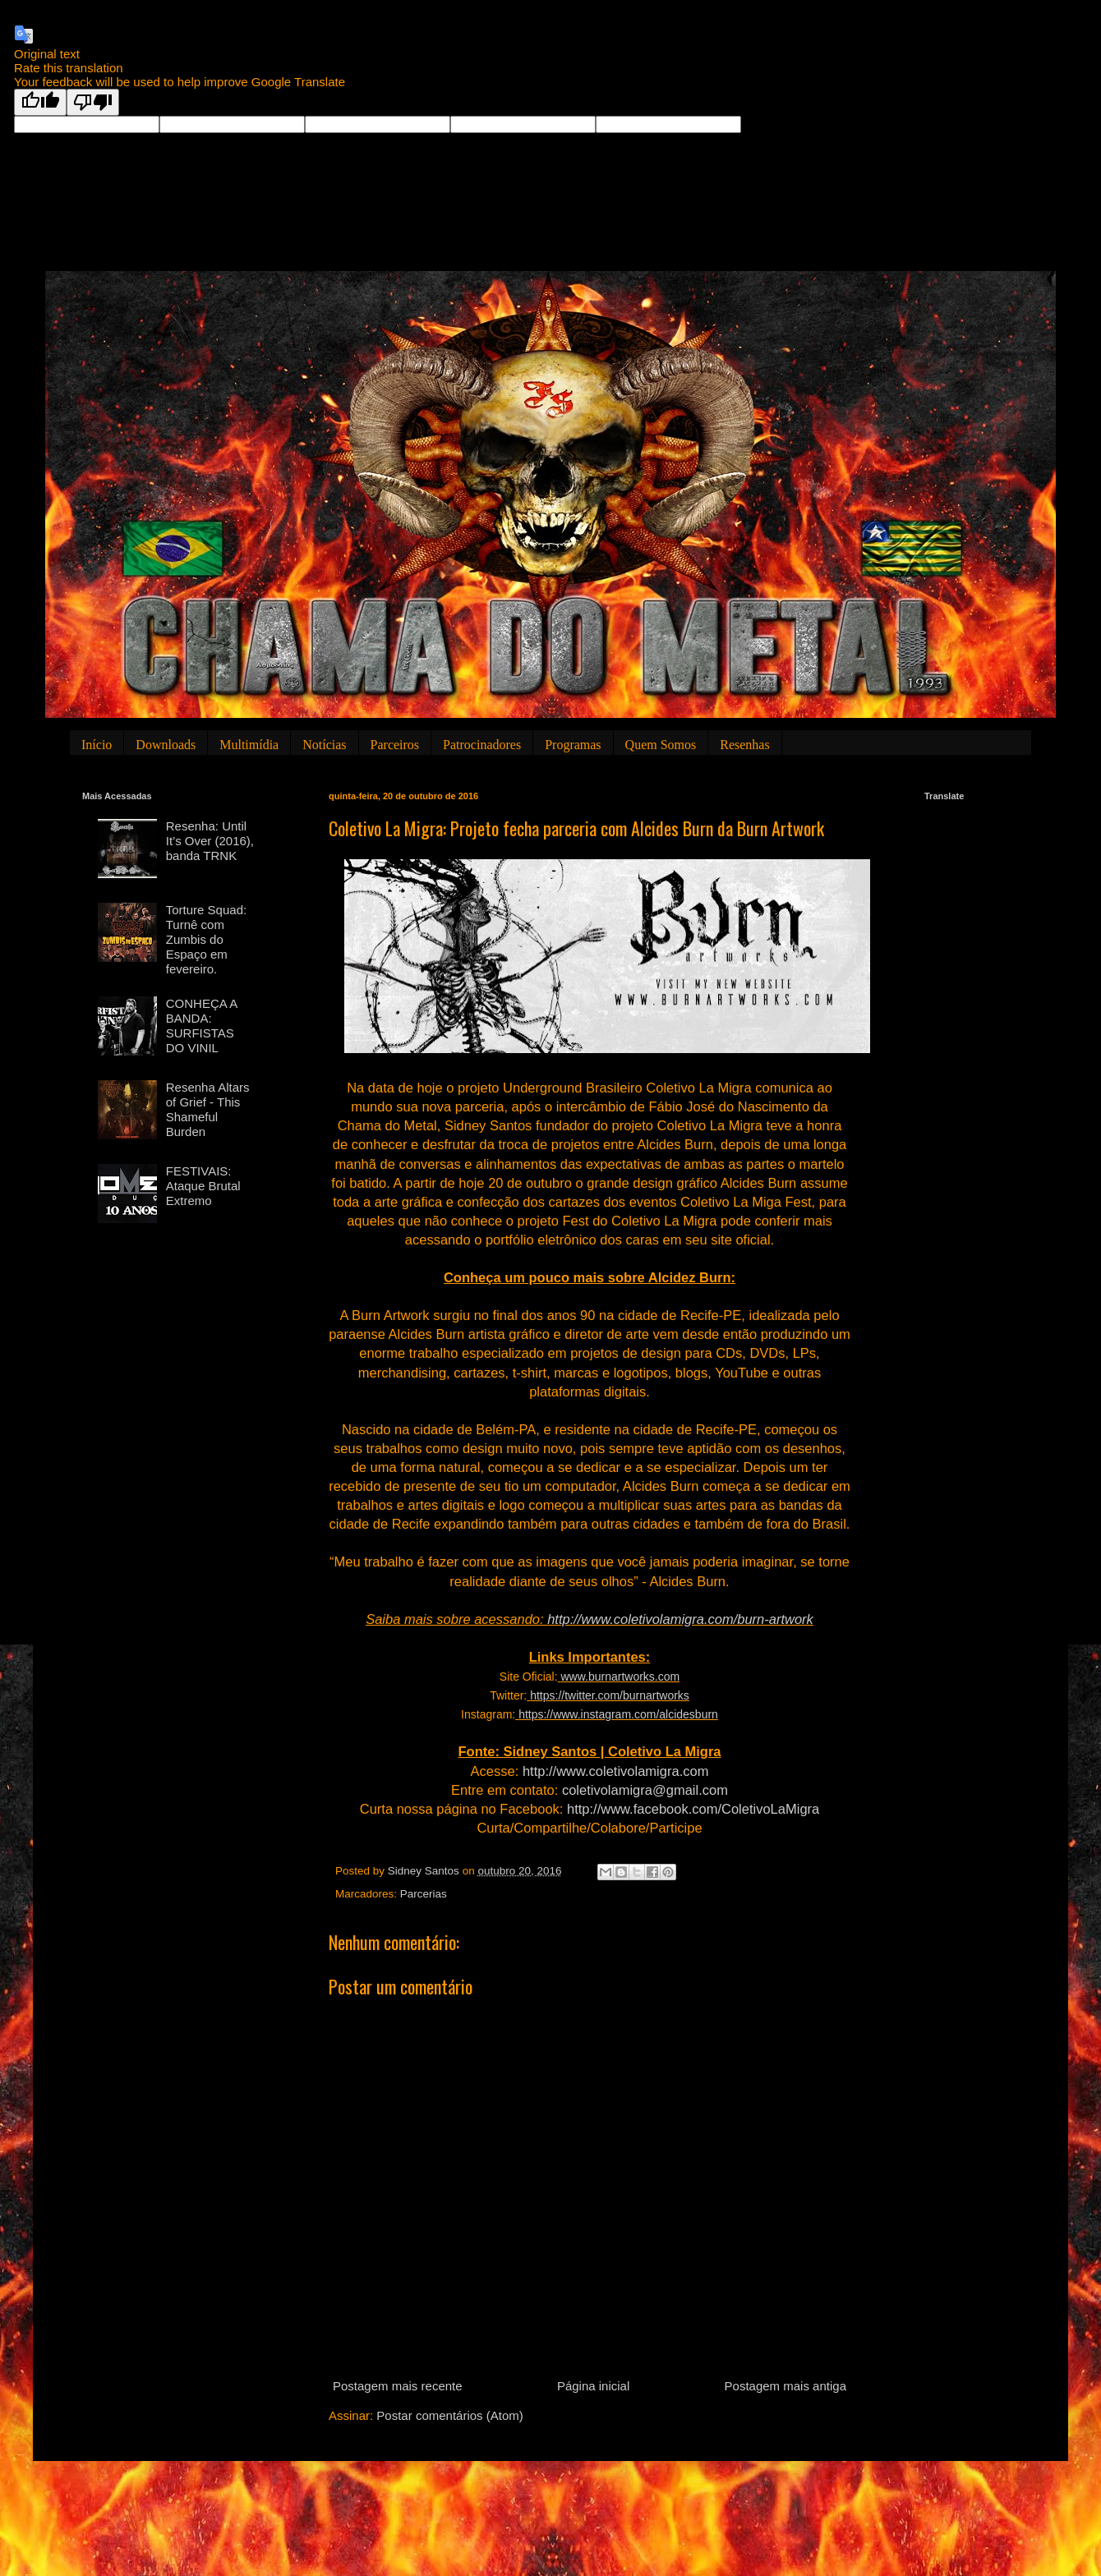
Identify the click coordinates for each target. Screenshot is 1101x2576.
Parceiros (395, 745)
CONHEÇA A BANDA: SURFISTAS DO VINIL (201, 1025)
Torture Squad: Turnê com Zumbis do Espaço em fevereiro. (206, 939)
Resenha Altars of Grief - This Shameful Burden (208, 1109)
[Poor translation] (93, 102)
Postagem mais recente (398, 2386)
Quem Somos (661, 745)
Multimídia (249, 745)
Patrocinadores (482, 745)
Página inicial (593, 2386)
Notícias (324, 745)
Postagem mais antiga (785, 2386)
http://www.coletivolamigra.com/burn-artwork (680, 1619)
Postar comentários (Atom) (449, 2415)
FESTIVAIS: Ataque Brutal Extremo (203, 1186)
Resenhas (744, 745)
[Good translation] (40, 102)
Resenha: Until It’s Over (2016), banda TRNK (210, 840)
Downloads (166, 745)
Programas (573, 745)
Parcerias (423, 1894)
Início (96, 745)
